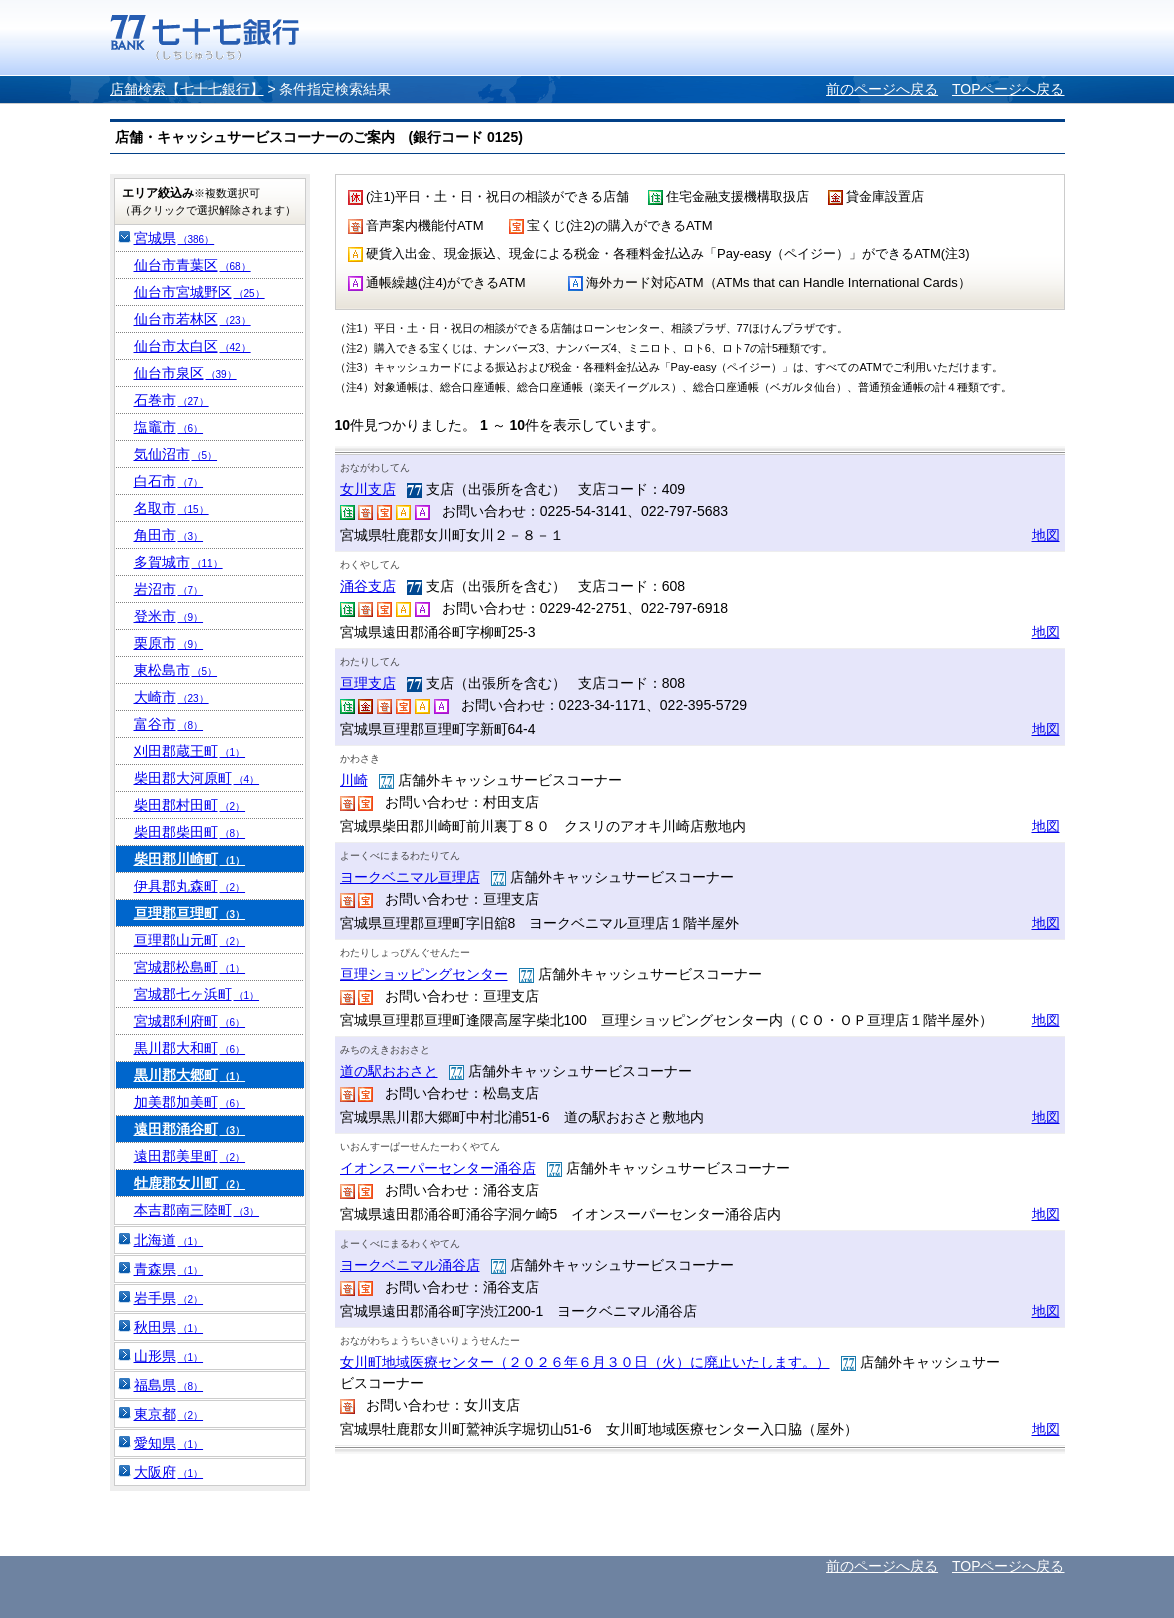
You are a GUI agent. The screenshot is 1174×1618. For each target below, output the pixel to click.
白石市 (169, 481)
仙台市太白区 (192, 346)
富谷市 (169, 724)
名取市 (171, 508)
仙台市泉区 (185, 373)
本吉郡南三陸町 (197, 1210)
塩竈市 (169, 427)
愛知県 (169, 1443)
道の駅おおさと (389, 1071)
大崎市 (171, 697)
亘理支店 (368, 683)
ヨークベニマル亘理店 (410, 877)
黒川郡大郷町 (190, 1075)
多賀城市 (178, 562)
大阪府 (169, 1472)
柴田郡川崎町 (190, 859)
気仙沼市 (176, 454)
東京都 (169, 1414)
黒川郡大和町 (190, 1048)
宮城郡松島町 (190, 967)
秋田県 (169, 1327)
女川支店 (368, 489)
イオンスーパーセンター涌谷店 (438, 1168)
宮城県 (174, 238)
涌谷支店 (368, 586)
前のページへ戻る (882, 89)
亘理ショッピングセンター (424, 974)
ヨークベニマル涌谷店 (410, 1265)
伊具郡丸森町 (190, 886)
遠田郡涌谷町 (190, 1129)
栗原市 (169, 643)
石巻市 (171, 400)
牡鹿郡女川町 (190, 1183)
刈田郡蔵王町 (190, 751)
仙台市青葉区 (192, 265)
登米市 (169, 616)
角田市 (169, 535)
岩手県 (169, 1298)
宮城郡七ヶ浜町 (197, 994)
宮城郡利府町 (190, 1021)
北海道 (169, 1240)
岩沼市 (169, 589)
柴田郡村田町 (190, 805)
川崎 (354, 780)
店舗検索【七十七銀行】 (187, 89)
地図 (1046, 535)
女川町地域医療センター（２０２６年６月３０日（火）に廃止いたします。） (585, 1362)
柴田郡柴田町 (190, 832)
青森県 (169, 1269)
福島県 (169, 1385)
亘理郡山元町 (190, 940)
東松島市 (176, 670)
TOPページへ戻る (1008, 89)
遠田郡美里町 (190, 1156)
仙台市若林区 (192, 319)
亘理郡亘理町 (190, 913)
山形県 (169, 1356)
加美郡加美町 (190, 1102)
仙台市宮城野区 (199, 292)
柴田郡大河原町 (197, 778)
